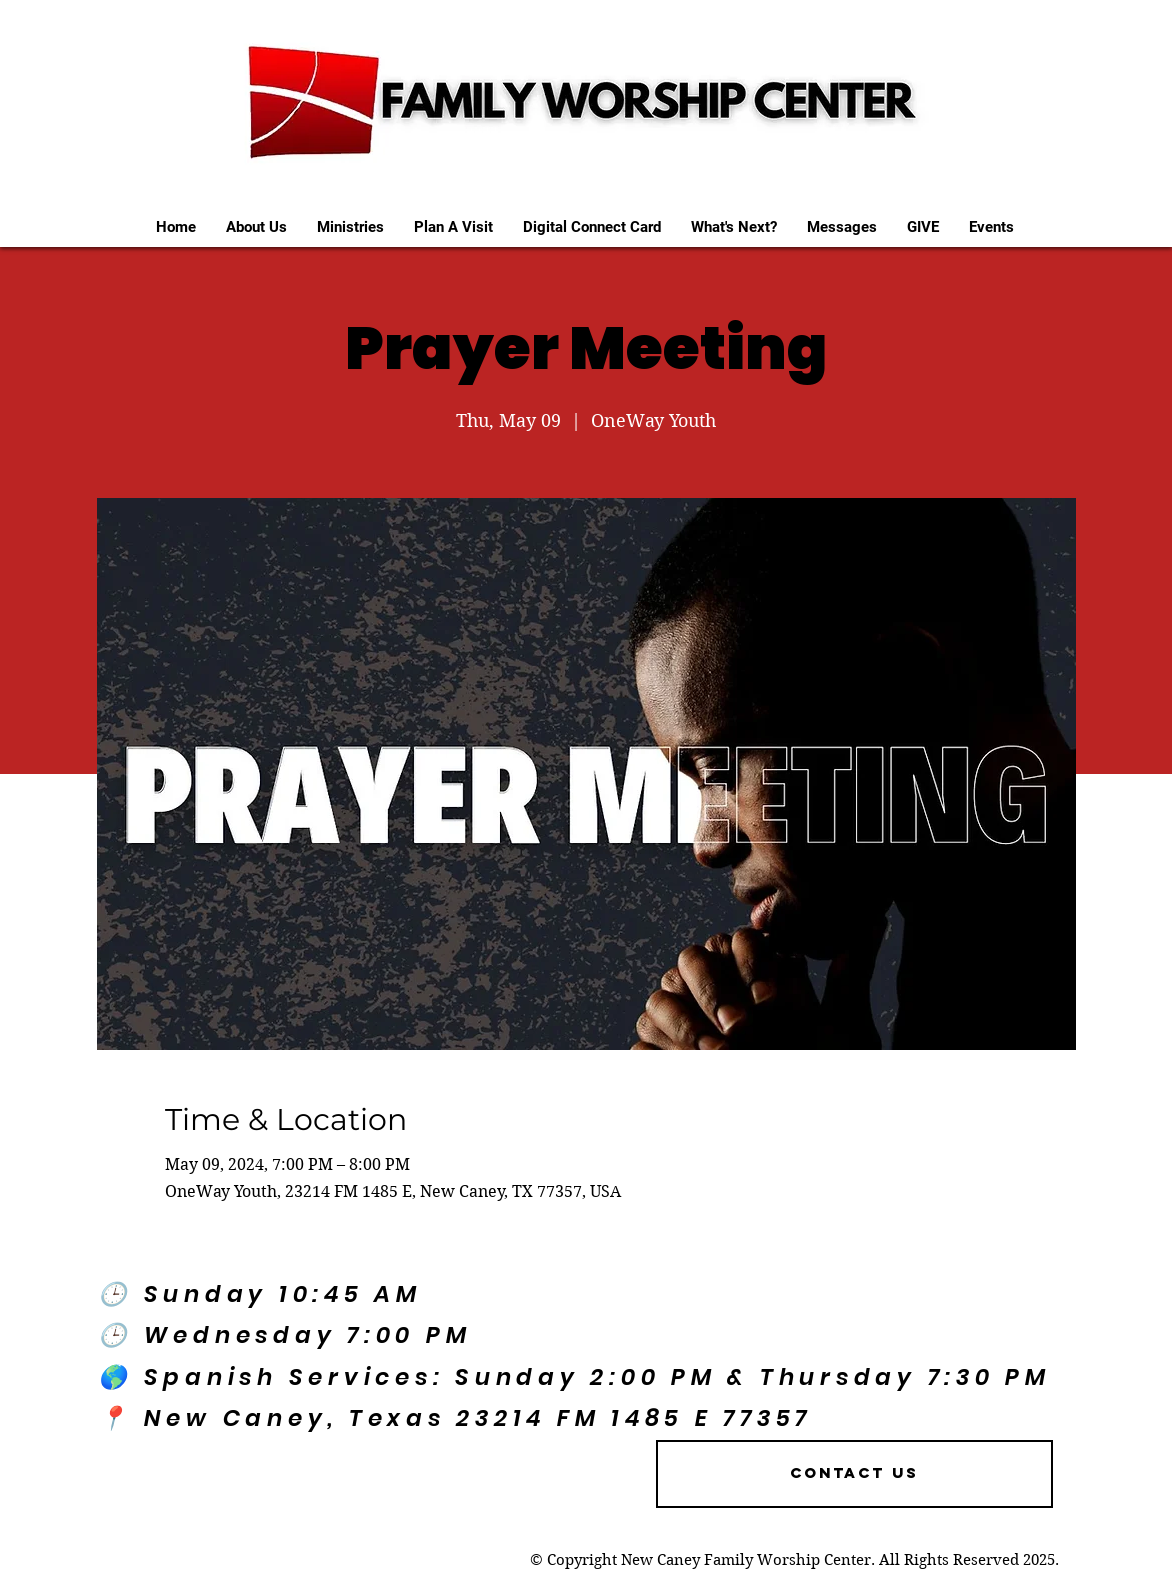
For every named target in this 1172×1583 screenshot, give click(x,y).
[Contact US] (854, 1474)
